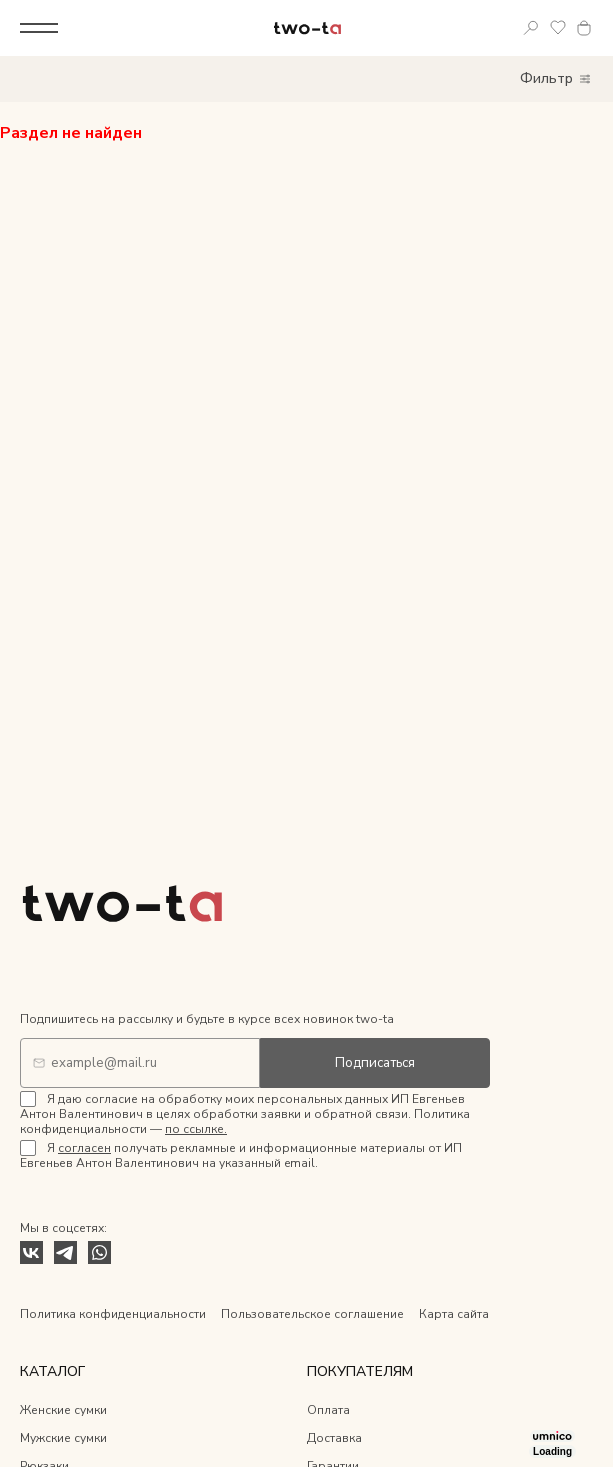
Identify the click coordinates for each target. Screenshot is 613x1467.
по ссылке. (196, 1129)
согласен (84, 1148)
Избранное (559, 28)
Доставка (334, 1438)
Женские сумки (63, 1410)
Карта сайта (454, 1314)
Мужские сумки (63, 1438)
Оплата (328, 1410)
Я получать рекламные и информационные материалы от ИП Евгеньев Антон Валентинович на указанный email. (241, 1155)
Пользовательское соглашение (312, 1314)
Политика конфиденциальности (113, 1314)
